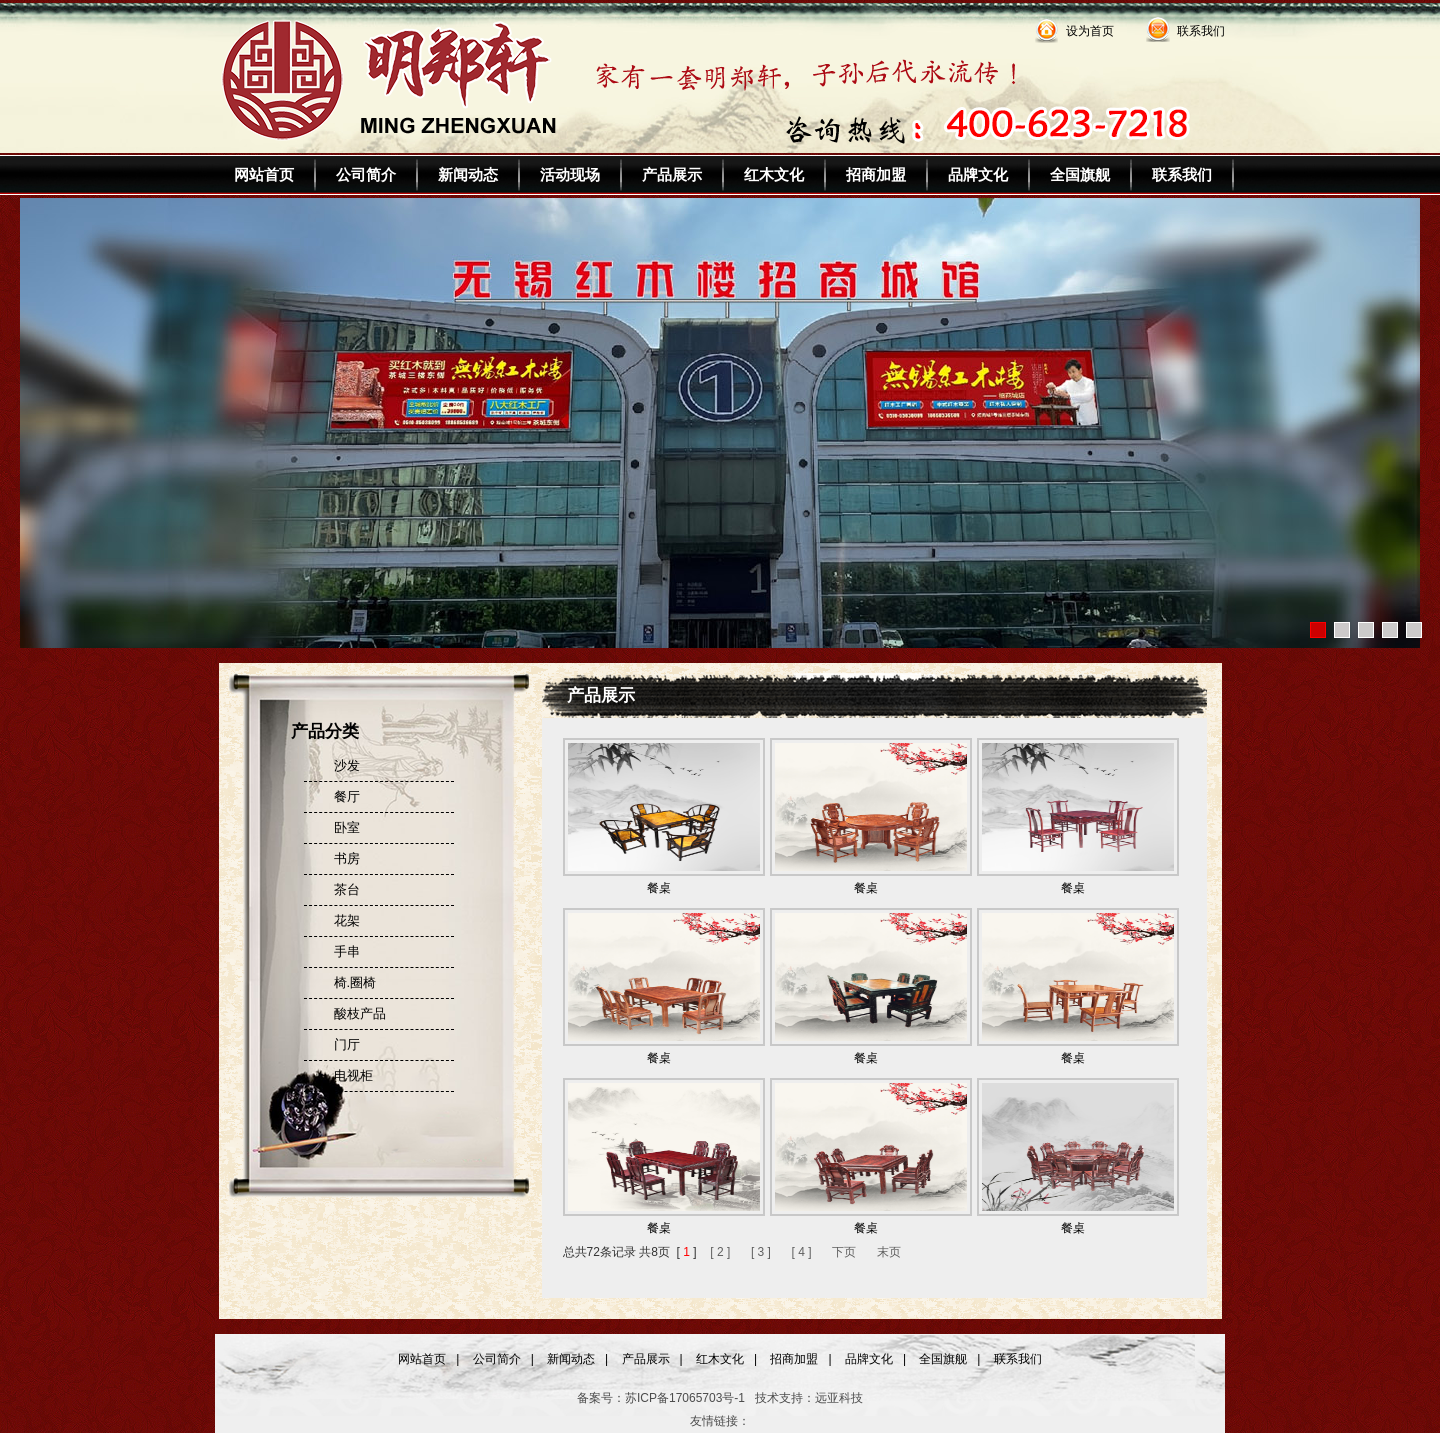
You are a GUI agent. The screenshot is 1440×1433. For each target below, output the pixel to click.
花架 (347, 920)
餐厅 (347, 796)
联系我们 (1201, 31)
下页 (844, 1252)
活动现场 (570, 174)
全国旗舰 (1080, 174)
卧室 (347, 827)
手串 (347, 951)
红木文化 (774, 174)
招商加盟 (876, 174)
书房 (347, 858)
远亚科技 (839, 1398)
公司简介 (366, 174)
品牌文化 (978, 174)
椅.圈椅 (355, 982)
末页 (889, 1252)
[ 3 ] (761, 1252)
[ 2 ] (720, 1252)
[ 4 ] (802, 1252)
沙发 (347, 765)
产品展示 (672, 174)
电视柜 (353, 1075)
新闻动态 (468, 174)
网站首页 (264, 174)
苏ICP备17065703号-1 (685, 1398)
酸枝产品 (360, 1013)
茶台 (347, 889)
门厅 (347, 1044)
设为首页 (1090, 31)
